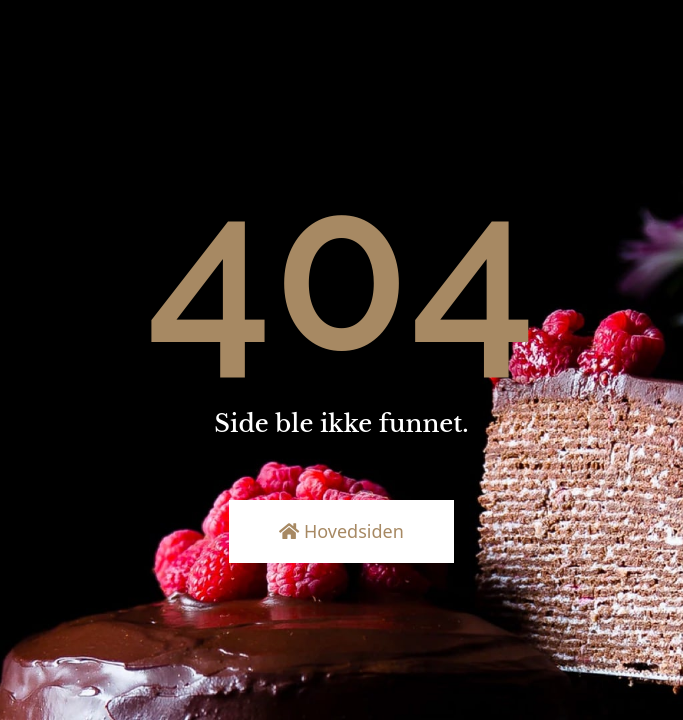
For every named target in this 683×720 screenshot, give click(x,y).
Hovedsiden (341, 531)
